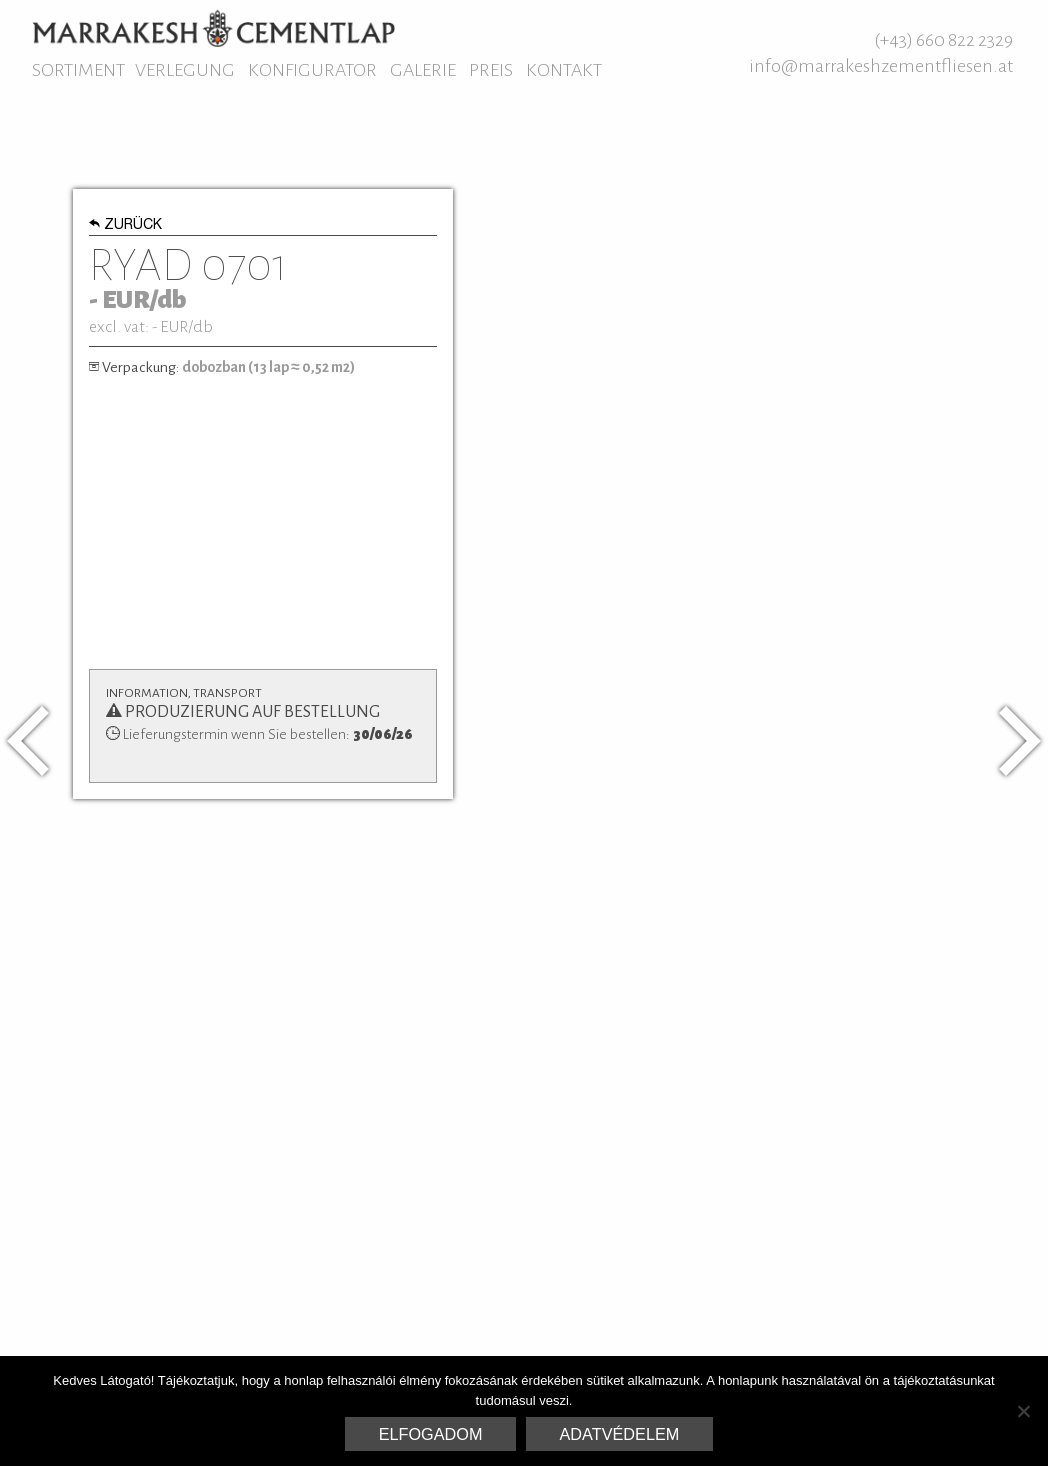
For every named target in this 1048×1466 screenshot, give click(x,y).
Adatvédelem (620, 1434)
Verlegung (185, 70)
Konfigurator (312, 70)
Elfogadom (431, 1434)
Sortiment (78, 70)
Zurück (125, 226)
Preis (491, 70)
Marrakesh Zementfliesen (213, 28)
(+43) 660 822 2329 (943, 40)
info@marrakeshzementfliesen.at (881, 66)
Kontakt (564, 70)
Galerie (423, 70)
